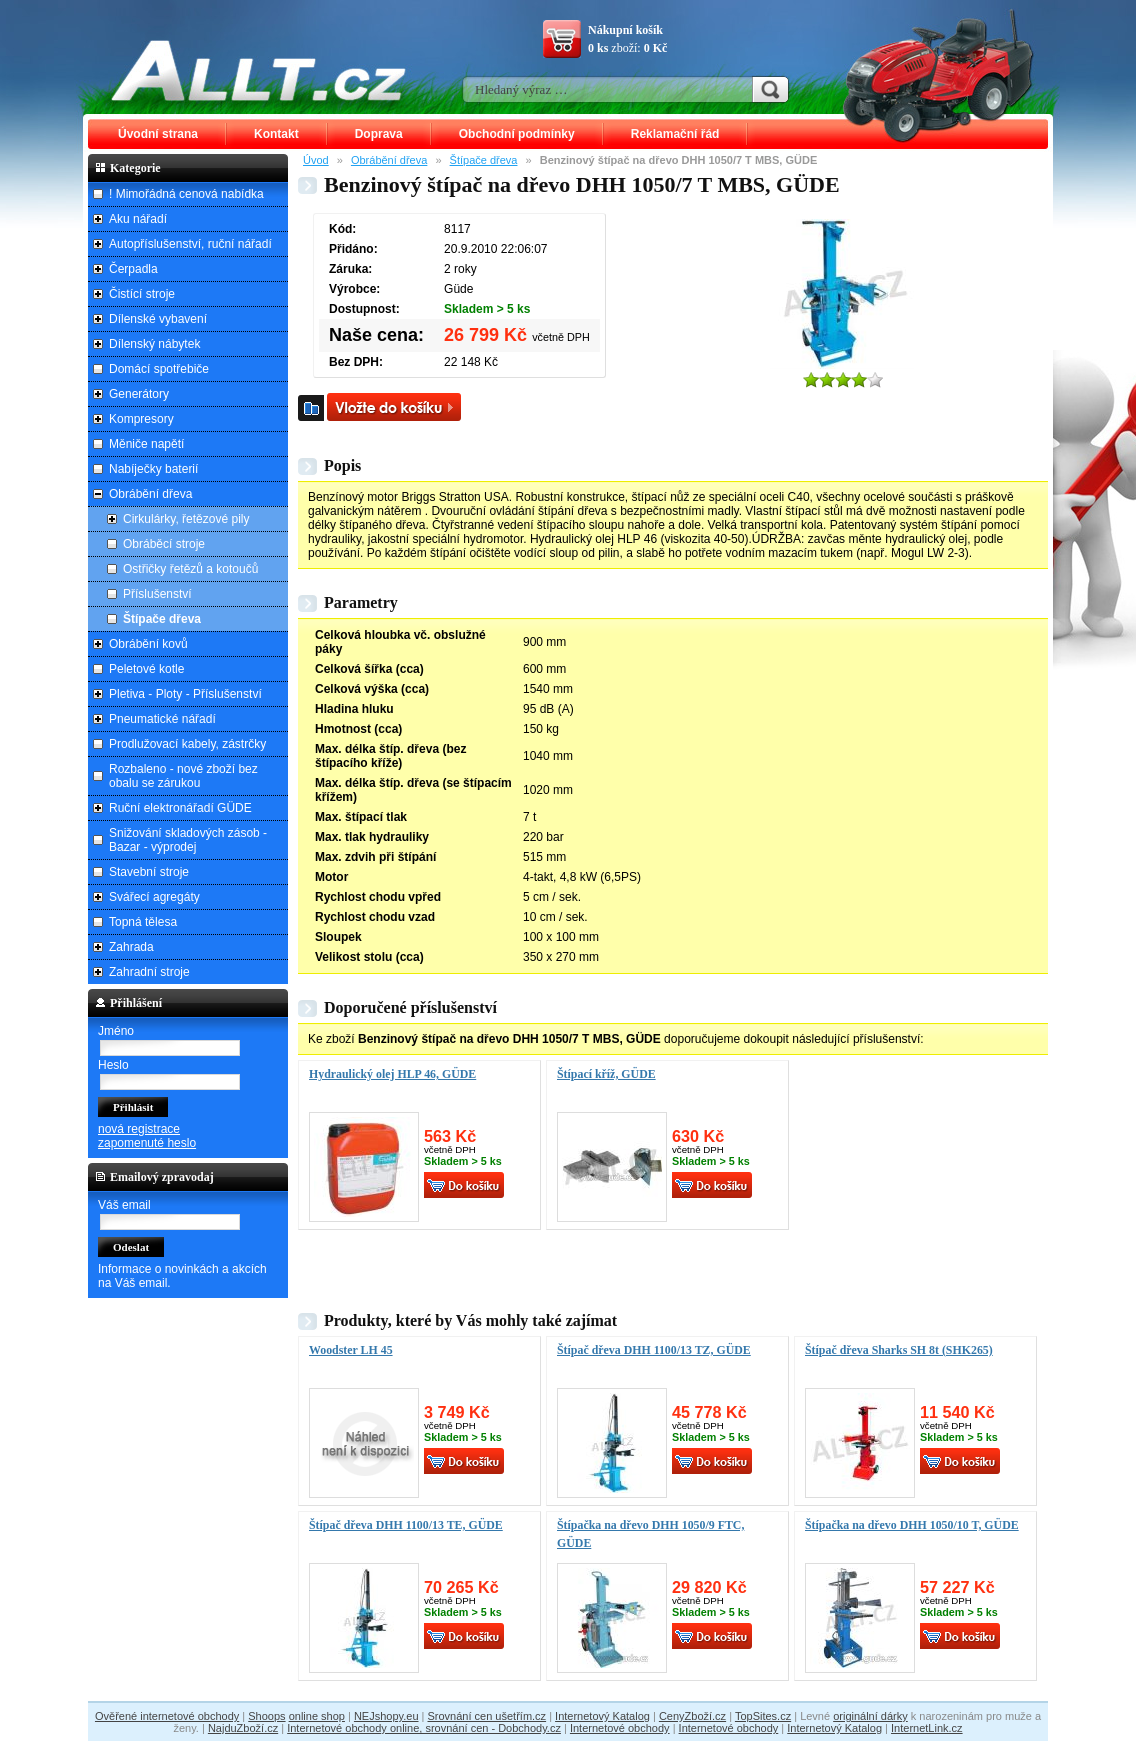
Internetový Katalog (602, 1716)
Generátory (139, 394)
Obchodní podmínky (517, 134)
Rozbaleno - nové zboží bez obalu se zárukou (183, 776)
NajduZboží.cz (243, 1728)
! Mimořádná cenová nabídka (186, 194)
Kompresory (141, 419)
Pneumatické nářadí (162, 719)
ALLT (259, 70)
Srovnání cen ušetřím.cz (487, 1716)
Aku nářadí (138, 219)
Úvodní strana (158, 134)
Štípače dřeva (484, 160)
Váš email (124, 1205)
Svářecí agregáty (154, 897)
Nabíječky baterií (153, 469)
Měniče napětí (146, 444)
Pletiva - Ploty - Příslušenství (185, 694)
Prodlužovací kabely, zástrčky (187, 744)
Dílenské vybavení (158, 319)
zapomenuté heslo (147, 1143)
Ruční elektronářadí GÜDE (180, 808)
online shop (317, 1716)
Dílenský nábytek (154, 344)
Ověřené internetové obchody (167, 1716)
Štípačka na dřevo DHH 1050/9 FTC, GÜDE (650, 1534)
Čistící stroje (142, 294)
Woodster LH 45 (351, 1350)
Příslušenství (157, 594)
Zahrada (131, 947)
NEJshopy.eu (386, 1716)
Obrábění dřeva (389, 160)
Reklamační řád (675, 134)
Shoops (266, 1716)
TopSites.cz (763, 1716)
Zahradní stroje (149, 972)
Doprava (379, 134)
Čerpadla (133, 269)
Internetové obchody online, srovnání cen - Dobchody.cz (424, 1728)
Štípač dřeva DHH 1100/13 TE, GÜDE (406, 1525)
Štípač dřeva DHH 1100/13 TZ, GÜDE (654, 1350)
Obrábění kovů (148, 644)
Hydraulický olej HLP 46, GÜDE (392, 1074)
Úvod (316, 160)
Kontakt (276, 134)
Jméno (116, 1031)
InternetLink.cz (927, 1728)
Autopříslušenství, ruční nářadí (190, 244)
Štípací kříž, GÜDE (606, 1074)
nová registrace (139, 1129)
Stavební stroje (149, 872)
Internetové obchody (620, 1728)
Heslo (113, 1065)
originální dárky (870, 1716)
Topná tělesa (143, 922)
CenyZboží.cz (692, 1716)
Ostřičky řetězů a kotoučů (190, 569)
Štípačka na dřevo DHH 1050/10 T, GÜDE (912, 1525)
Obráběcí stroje (164, 544)
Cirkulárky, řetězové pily (186, 519)
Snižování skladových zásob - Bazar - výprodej (188, 840)
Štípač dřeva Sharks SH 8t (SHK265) (899, 1350)
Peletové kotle (146, 669)
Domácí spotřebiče (159, 369)
